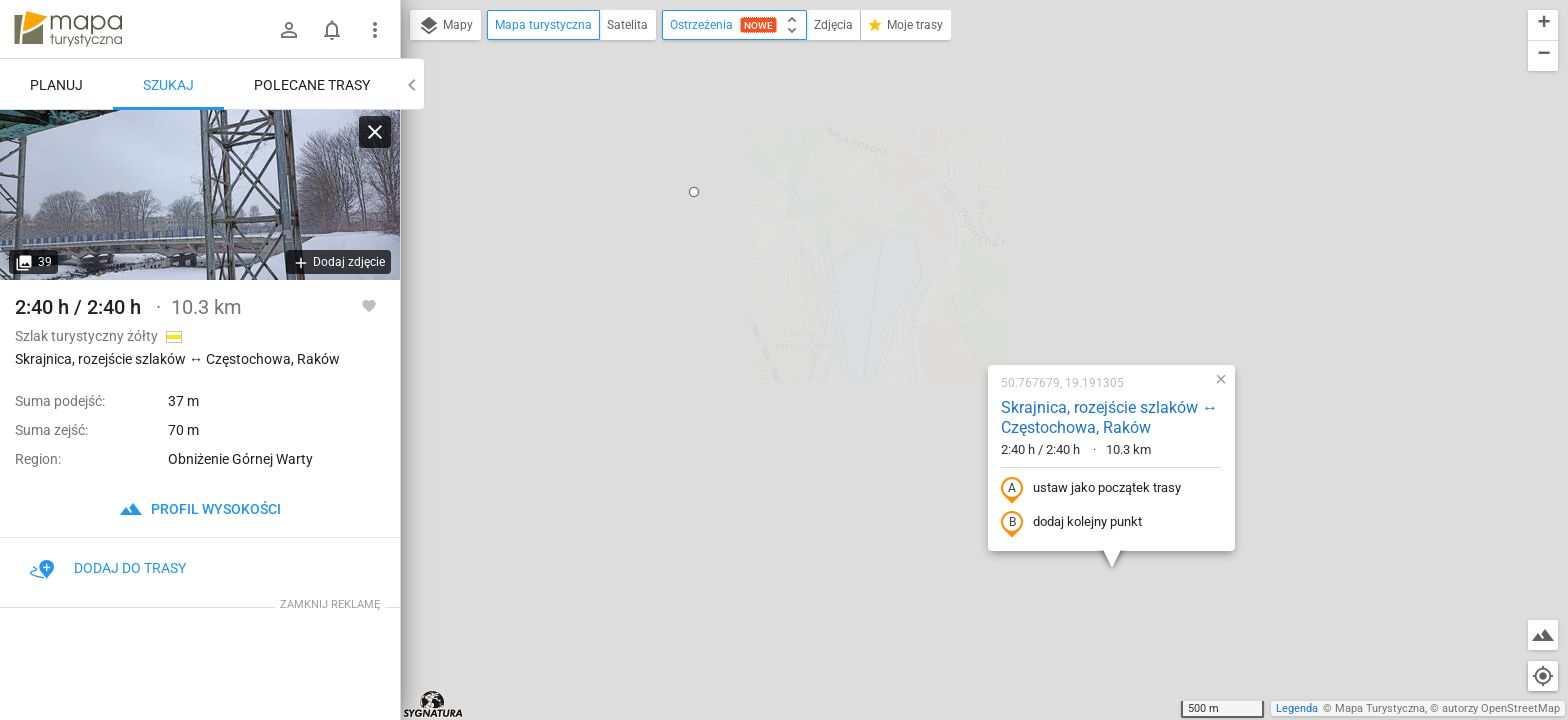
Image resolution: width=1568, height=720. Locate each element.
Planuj (56, 85)
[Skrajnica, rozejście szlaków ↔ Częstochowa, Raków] (200, 195)
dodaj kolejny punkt (943, 307)
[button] (886, 439)
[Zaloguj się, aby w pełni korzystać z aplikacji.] (369, 305)
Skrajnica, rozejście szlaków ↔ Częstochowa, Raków (981, 202)
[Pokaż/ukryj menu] (375, 30)
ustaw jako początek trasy (963, 273)
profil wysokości (200, 509)
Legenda (1297, 708)
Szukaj (168, 85)
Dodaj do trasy (108, 568)
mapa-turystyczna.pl (68, 29)
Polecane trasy (312, 85)
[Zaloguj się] (289, 30)
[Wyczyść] (375, 132)
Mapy (445, 26)
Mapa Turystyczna (1380, 708)
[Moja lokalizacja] (1543, 676)
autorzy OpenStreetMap (1501, 708)
